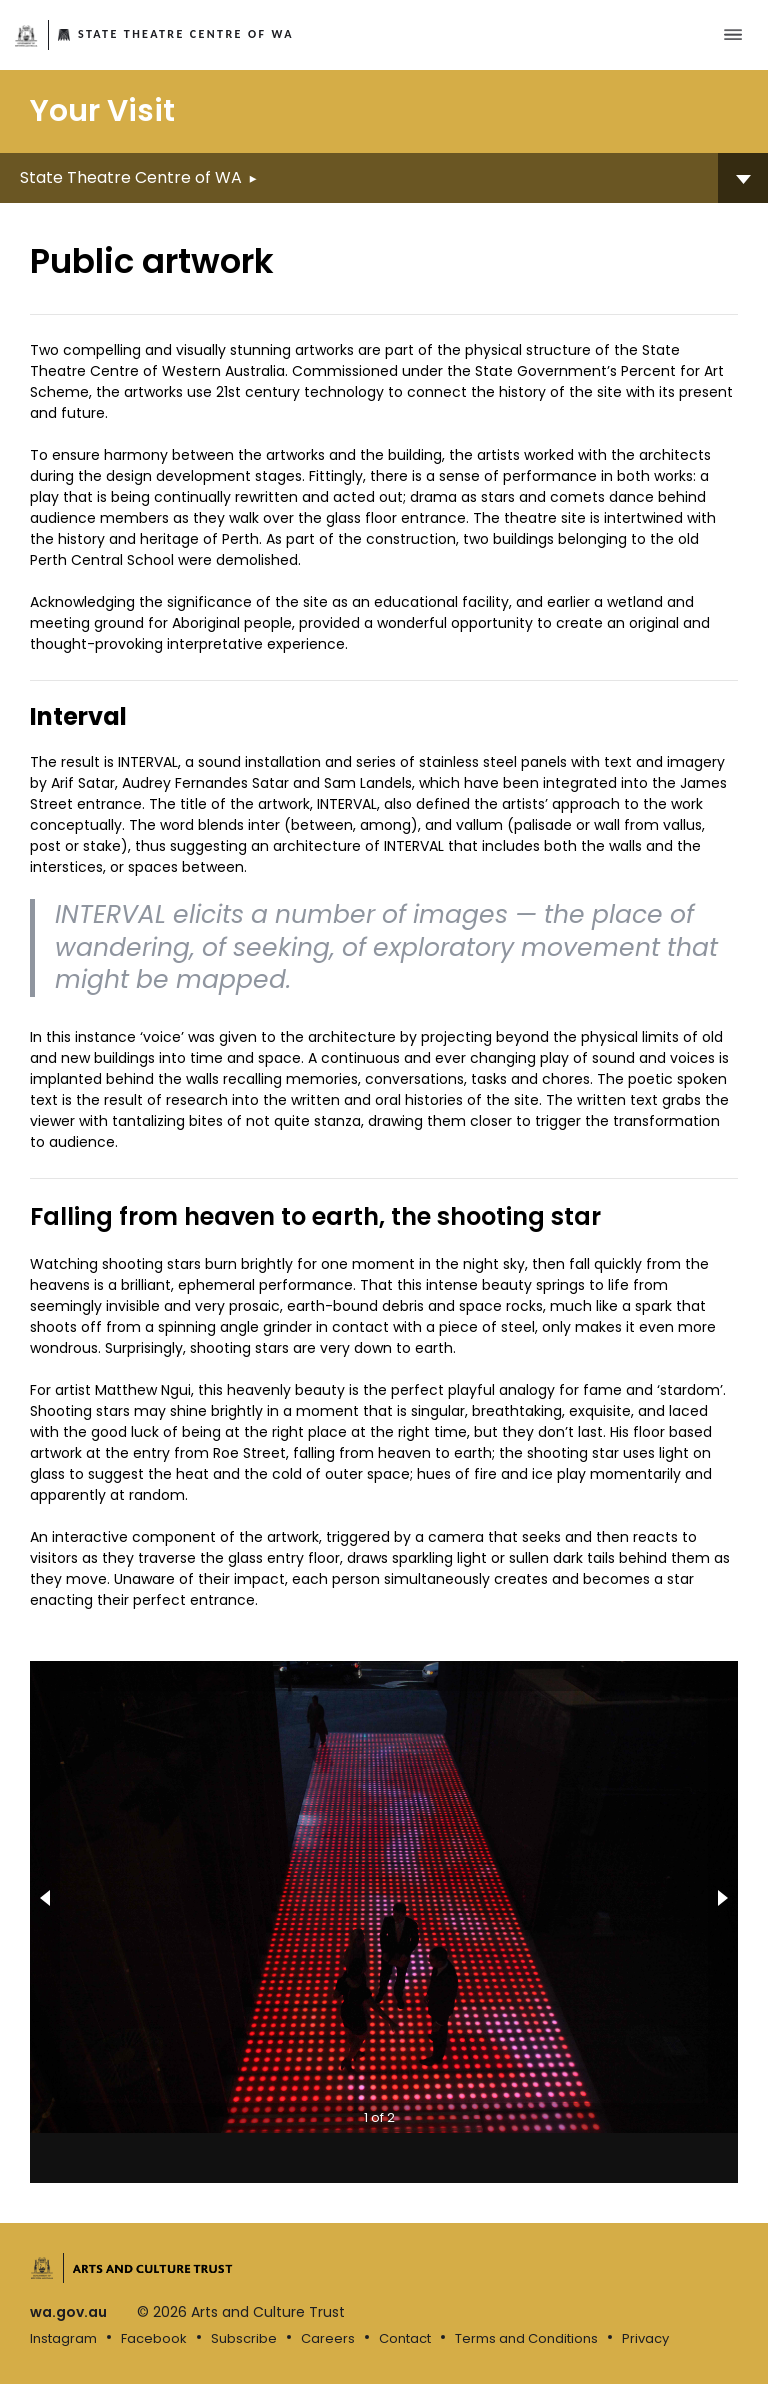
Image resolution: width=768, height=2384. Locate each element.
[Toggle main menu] (733, 35)
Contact (405, 2338)
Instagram (63, 2338)
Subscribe (244, 2338)
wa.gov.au (68, 2312)
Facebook (154, 2338)
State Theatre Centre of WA (186, 34)
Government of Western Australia (26, 36)
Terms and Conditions (526, 2338)
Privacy (645, 2338)
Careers (328, 2338)
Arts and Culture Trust (153, 2268)
